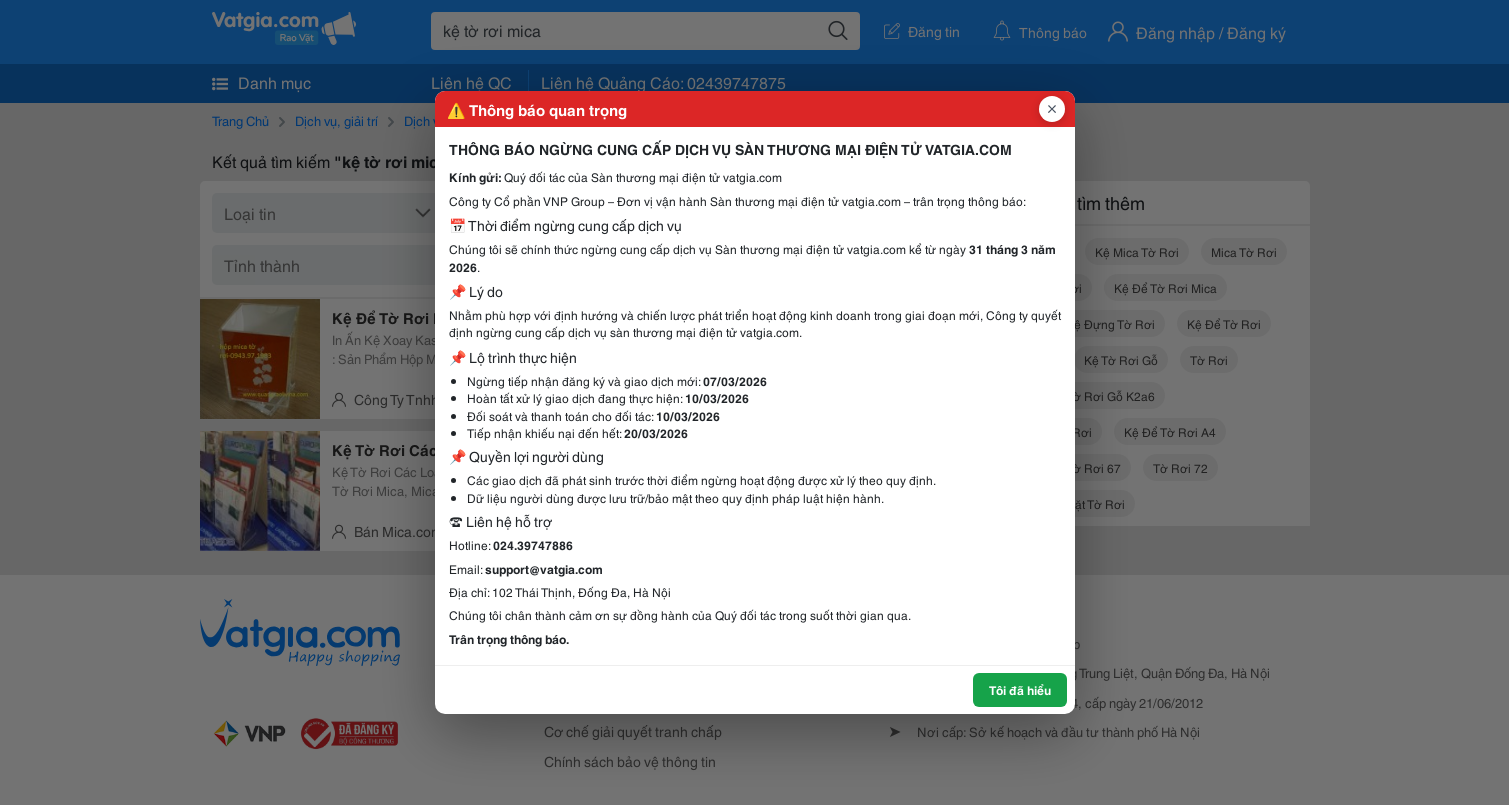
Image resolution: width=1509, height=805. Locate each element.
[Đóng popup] (1052, 109)
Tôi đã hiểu (1020, 689)
